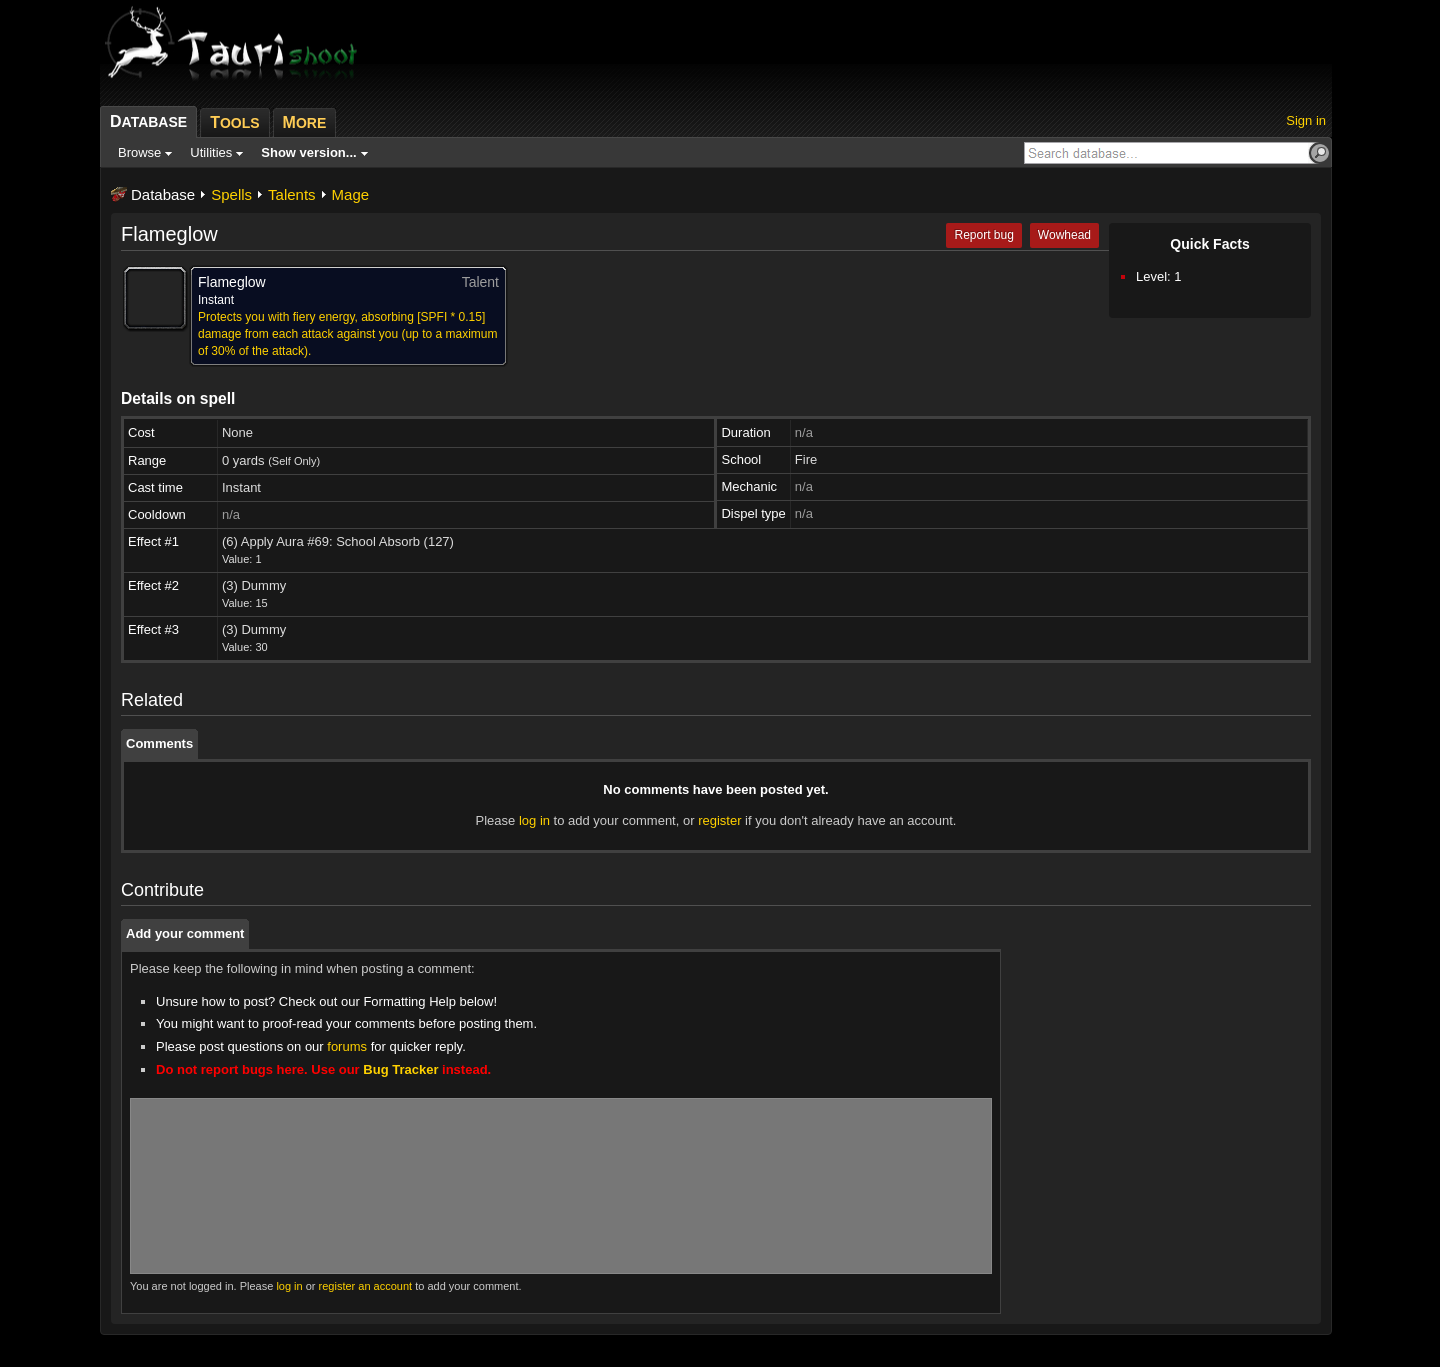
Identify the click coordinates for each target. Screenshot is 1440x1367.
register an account (366, 1286)
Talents (292, 194)
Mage (351, 194)
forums (347, 1046)
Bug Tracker (400, 1069)
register (719, 820)
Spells (231, 194)
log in (534, 820)
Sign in (1306, 120)
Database (163, 194)
